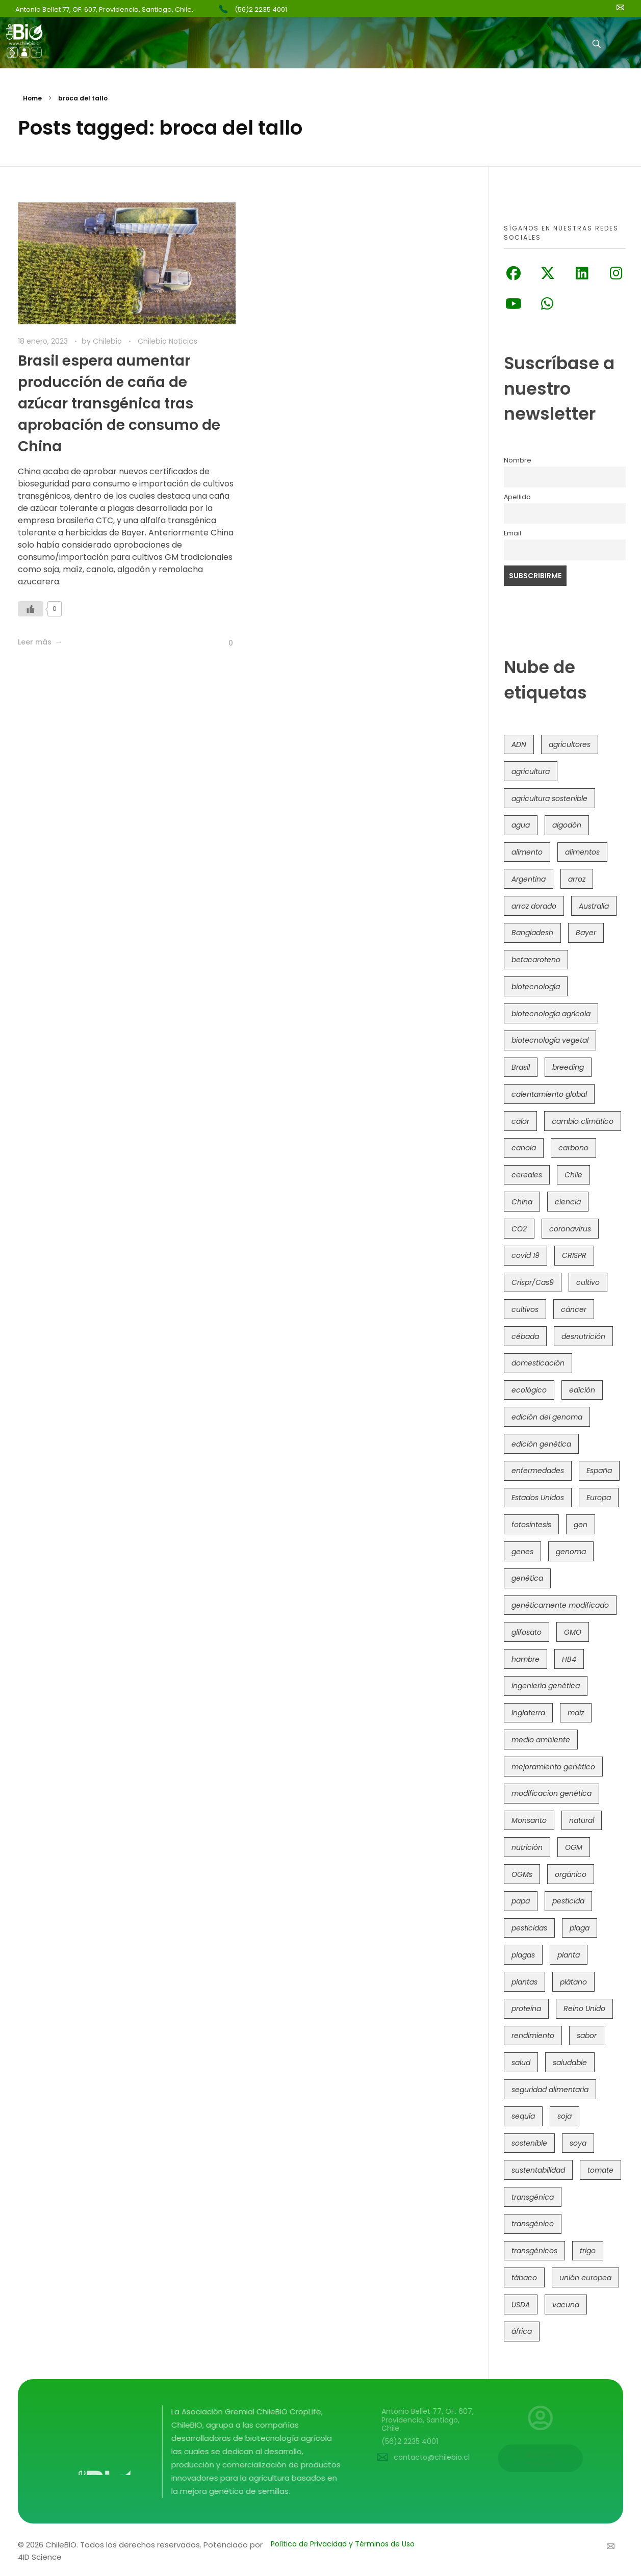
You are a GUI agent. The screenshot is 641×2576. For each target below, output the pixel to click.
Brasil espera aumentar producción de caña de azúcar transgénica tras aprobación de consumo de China (119, 403)
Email (512, 533)
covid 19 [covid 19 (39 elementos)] (525, 1255)
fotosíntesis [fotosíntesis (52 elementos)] (531, 1524)
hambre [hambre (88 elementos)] (525, 1659)
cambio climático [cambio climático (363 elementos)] (582, 1121)
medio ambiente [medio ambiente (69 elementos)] (540, 1740)
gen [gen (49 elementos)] (580, 1524)
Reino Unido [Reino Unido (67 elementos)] (584, 2008)
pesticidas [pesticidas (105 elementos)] (529, 1928)
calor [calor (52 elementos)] (520, 1121)
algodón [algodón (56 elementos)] (566, 825)
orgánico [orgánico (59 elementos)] (570, 1874)
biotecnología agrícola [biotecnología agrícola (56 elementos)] (551, 1014)
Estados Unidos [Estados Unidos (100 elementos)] (537, 1497)
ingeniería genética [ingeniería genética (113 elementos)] (545, 1686)
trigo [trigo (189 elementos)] (588, 2251)
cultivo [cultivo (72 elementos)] (588, 1282)
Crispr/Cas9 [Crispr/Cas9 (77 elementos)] (532, 1282)
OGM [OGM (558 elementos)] (573, 1847)
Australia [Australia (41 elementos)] (594, 906)
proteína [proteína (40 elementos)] (526, 2008)
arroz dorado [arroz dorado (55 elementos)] (533, 906)
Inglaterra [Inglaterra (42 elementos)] (528, 1713)
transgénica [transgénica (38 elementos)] (532, 2197)
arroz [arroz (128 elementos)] (576, 879)
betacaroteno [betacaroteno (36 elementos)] (535, 960)
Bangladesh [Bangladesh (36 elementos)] (532, 933)
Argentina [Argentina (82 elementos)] (528, 879)
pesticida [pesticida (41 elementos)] (568, 1901)
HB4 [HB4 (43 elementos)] (569, 1659)
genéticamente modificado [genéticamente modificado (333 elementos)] (560, 1605)
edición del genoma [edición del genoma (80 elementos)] (546, 1417)
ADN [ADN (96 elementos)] (518, 744)
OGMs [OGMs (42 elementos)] (521, 1874)
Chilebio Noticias (167, 341)
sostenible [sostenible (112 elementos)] (529, 2143)
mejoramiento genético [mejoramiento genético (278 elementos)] (553, 1767)
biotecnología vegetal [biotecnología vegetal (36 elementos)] (549, 1040)
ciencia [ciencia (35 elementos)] (568, 1202)
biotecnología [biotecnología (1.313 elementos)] (535, 987)
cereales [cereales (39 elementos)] (526, 1175)
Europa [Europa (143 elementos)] (598, 1497)
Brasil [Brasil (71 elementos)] (520, 1067)
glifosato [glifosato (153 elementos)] (526, 1632)
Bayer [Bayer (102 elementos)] (586, 933)
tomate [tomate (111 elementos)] (600, 2170)
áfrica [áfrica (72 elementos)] (521, 2331)
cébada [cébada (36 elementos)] (525, 1336)
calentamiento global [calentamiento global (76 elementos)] (549, 1094)
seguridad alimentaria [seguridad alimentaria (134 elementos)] (549, 2089)
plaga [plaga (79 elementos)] (579, 1928)
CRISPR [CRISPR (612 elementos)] (574, 1255)
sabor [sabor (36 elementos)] (587, 2035)
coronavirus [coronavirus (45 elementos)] (570, 1229)
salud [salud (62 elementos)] (520, 2062)
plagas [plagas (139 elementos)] (523, 1955)
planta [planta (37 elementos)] (568, 1955)
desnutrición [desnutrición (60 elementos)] (583, 1336)
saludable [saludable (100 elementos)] (570, 2062)
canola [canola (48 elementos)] (523, 1148)
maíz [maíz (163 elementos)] (576, 1713)
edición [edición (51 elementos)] (582, 1390)
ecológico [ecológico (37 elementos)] (529, 1390)
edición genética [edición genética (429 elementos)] (541, 1444)
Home (32, 98)
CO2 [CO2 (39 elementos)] (519, 1229)
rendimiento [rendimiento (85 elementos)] (532, 2035)
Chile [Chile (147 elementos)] (573, 1175)
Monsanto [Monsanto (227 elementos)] (529, 1820)
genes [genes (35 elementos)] (522, 1552)
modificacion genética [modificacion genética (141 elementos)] (551, 1793)
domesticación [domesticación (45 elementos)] (538, 1363)
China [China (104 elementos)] (521, 1202)
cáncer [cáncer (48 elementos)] (573, 1309)
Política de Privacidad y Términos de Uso (343, 2544)
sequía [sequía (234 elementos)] (523, 2116)
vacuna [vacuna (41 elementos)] (565, 2305)
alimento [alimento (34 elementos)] (527, 852)
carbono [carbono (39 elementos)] (573, 1148)
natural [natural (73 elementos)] (581, 1820)
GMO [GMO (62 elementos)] (572, 1632)
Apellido (517, 497)
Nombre (517, 460)
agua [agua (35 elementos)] (520, 825)
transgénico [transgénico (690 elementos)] (532, 2224)
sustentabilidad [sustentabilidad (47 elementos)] (538, 2170)
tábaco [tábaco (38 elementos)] (524, 2278)
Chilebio (108, 341)
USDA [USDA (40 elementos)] (520, 2305)
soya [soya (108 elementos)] (578, 2143)
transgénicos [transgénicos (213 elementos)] (534, 2251)
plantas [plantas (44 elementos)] (524, 1982)
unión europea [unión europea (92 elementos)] (585, 2278)
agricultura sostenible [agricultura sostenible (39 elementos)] (549, 798)
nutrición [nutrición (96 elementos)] (527, 1847)
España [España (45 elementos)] (599, 1470)
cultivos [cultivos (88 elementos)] (525, 1309)
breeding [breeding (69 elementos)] (568, 1067)
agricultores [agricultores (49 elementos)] (570, 744)
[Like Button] (30, 608)
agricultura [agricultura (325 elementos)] (530, 771)
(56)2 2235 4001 (261, 9)
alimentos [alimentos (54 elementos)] (582, 852)
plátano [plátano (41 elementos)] (573, 1982)
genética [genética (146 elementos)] (527, 1578)
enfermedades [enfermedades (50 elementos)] (537, 1470)
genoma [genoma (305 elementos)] (571, 1552)
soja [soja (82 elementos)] (564, 2116)
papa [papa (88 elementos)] (520, 1901)
